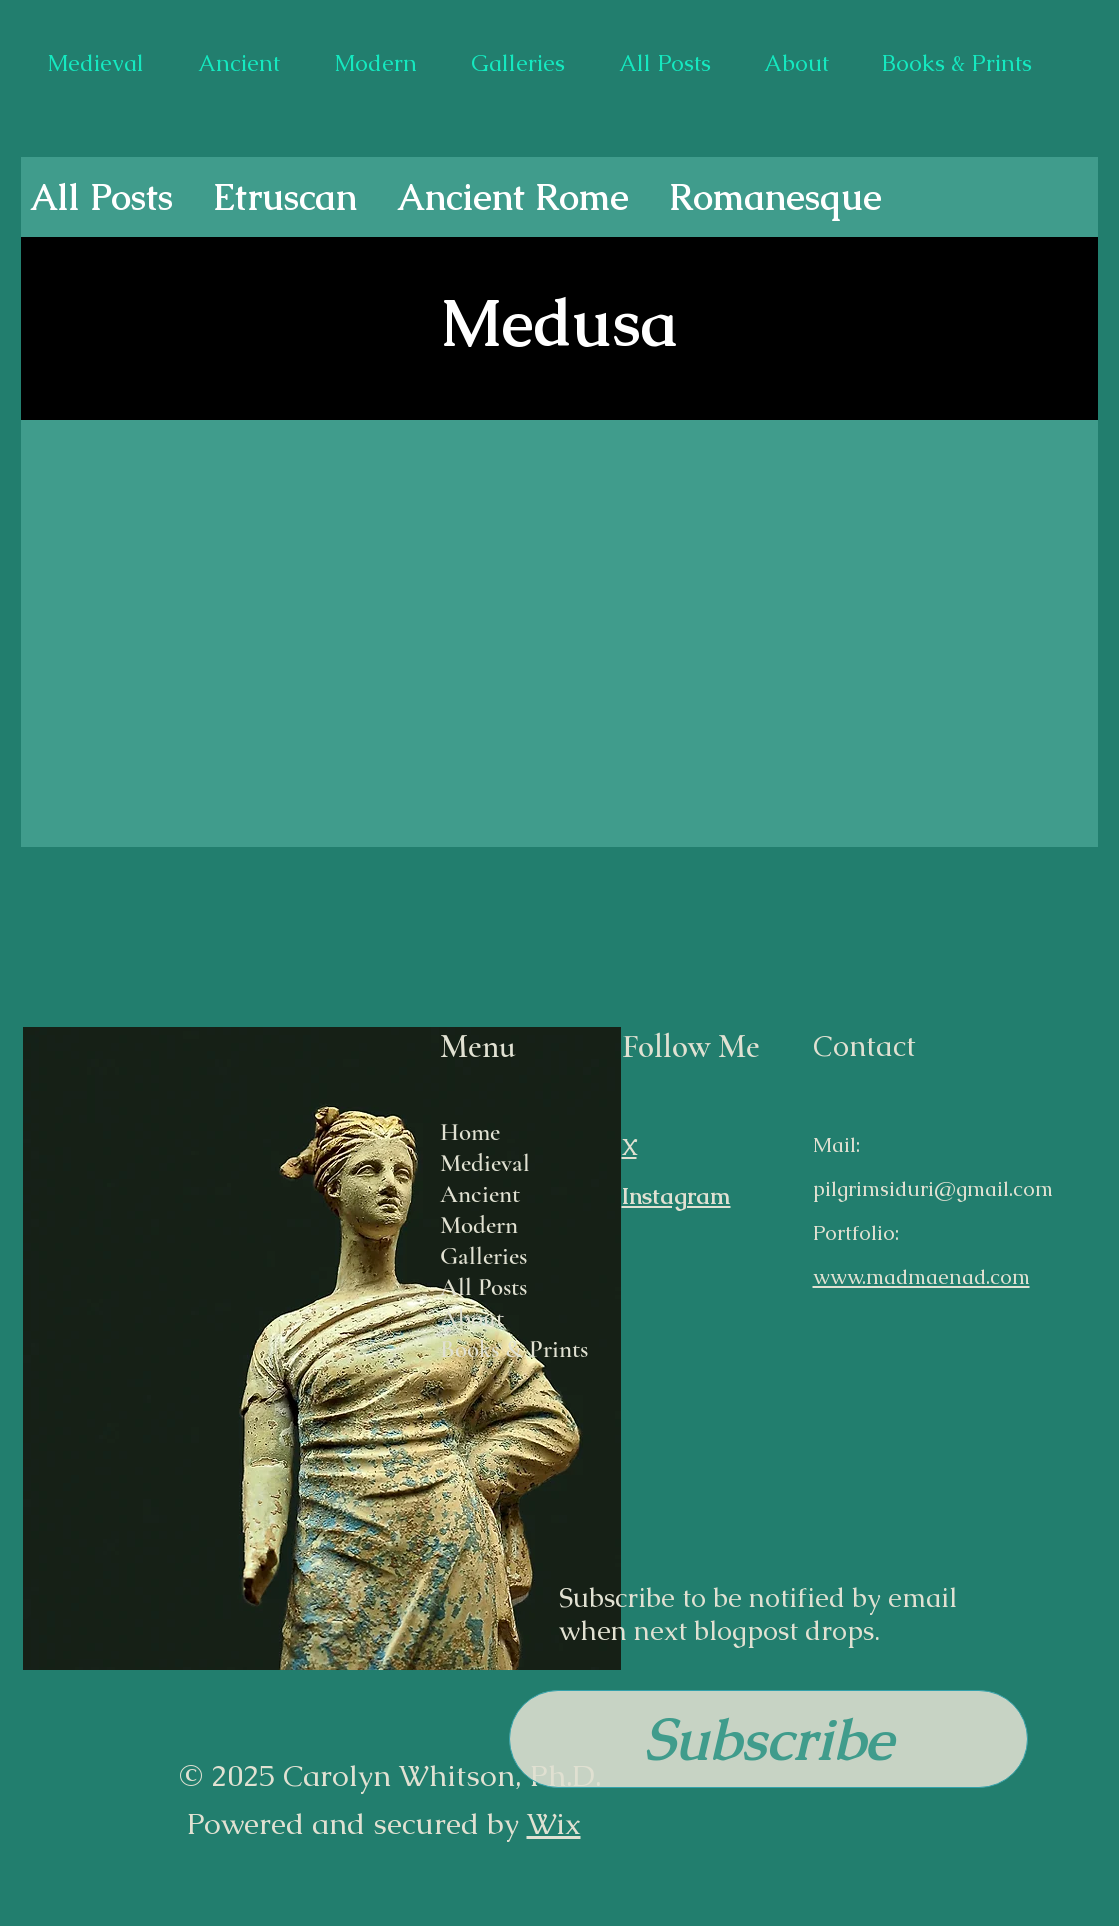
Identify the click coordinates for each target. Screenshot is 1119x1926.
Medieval (485, 1163)
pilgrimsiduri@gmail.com (933, 1188)
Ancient (480, 1194)
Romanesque (775, 197)
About (472, 1318)
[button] (768, 1739)
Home (470, 1132)
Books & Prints (514, 1349)
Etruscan (285, 197)
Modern (479, 1225)
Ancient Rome (513, 197)
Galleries (483, 1256)
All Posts (101, 197)
